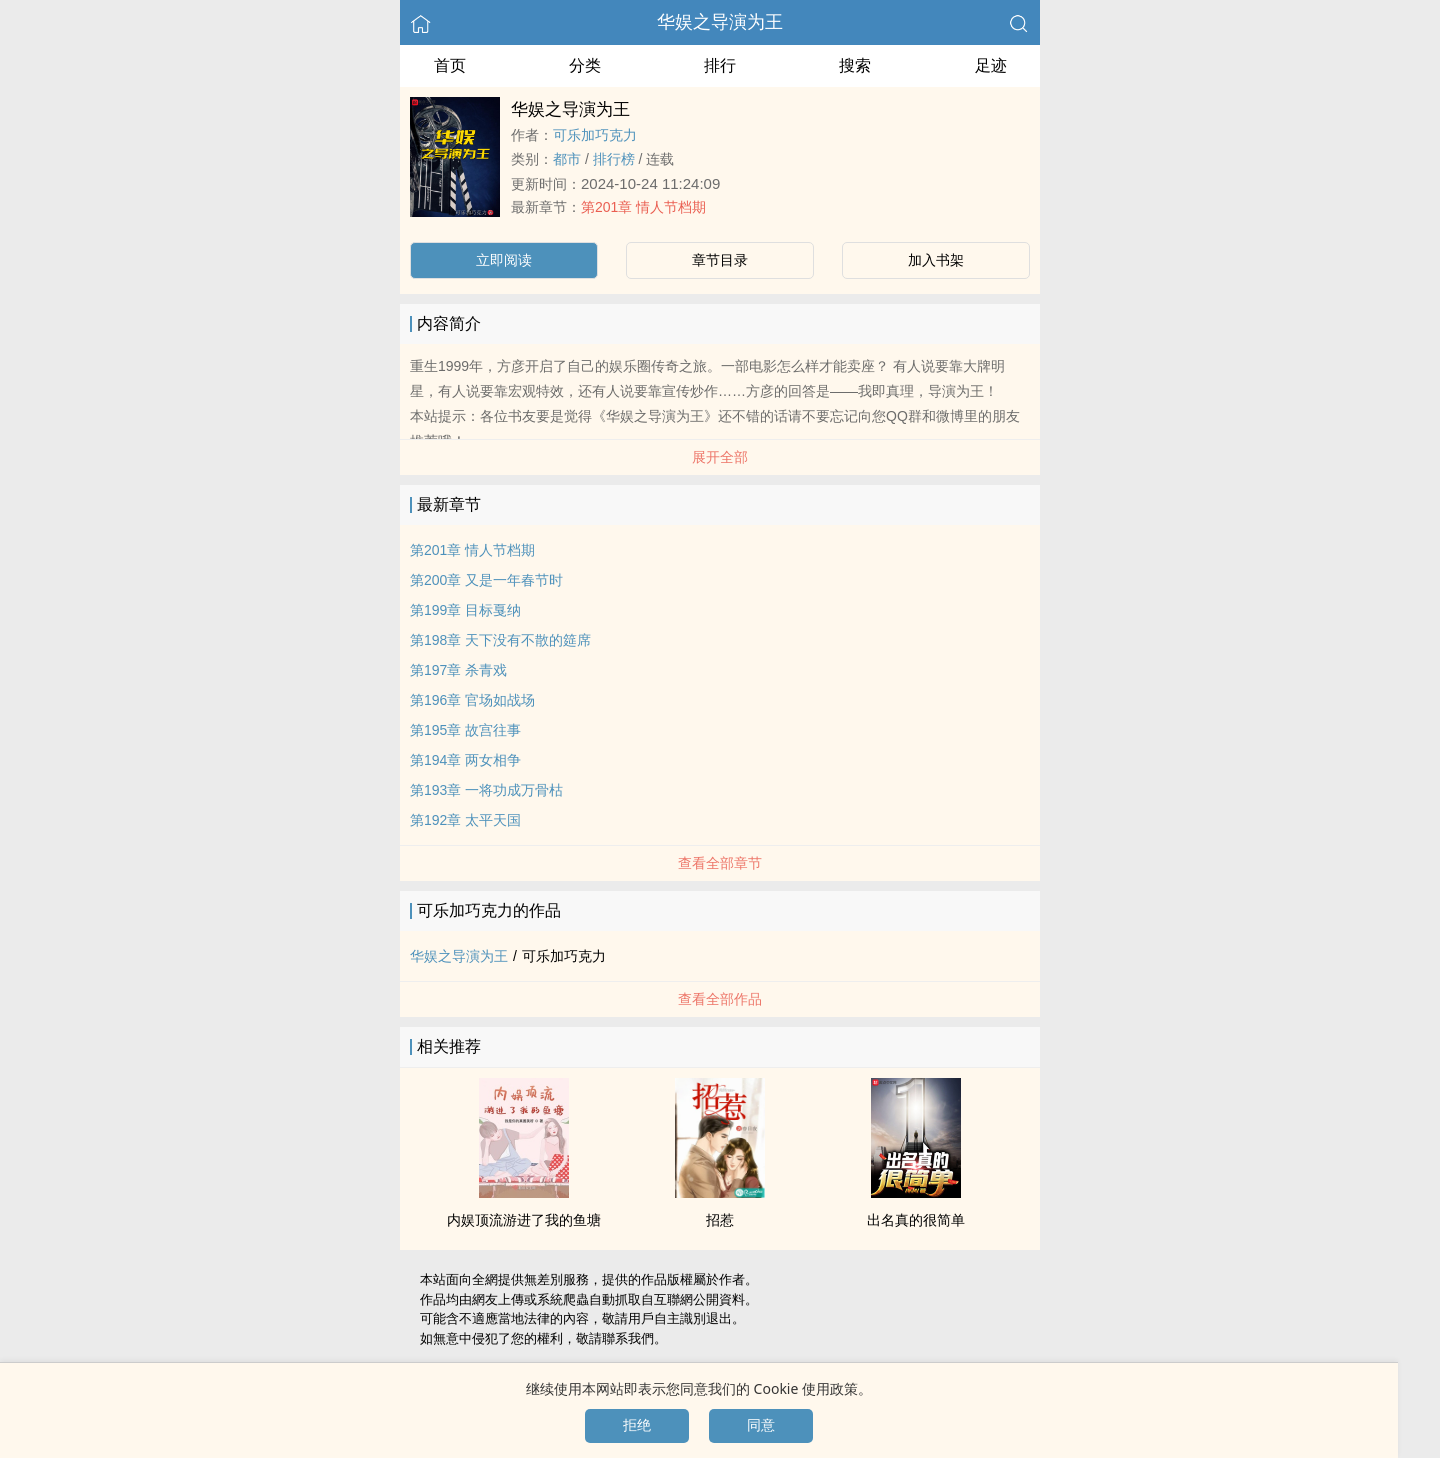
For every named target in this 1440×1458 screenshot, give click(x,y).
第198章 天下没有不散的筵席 (500, 640)
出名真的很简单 (916, 1220)
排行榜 (614, 159)
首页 (450, 65)
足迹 (991, 65)
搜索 (855, 65)
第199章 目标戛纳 (465, 610)
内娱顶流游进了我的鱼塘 (524, 1220)
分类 (585, 65)
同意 (761, 1425)
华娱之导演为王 (720, 22)
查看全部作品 (720, 999)
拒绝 (637, 1425)
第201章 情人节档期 (643, 207)
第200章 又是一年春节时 (486, 580)
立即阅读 (504, 260)
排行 (720, 65)
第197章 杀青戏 (458, 670)
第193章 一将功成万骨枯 (486, 790)
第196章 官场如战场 (472, 700)
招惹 (720, 1220)
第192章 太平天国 (465, 820)
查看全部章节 (720, 863)
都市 (567, 159)
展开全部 (720, 457)
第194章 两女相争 (465, 760)
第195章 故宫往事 (465, 730)
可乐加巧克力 (595, 135)
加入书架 (936, 260)
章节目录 (720, 260)
